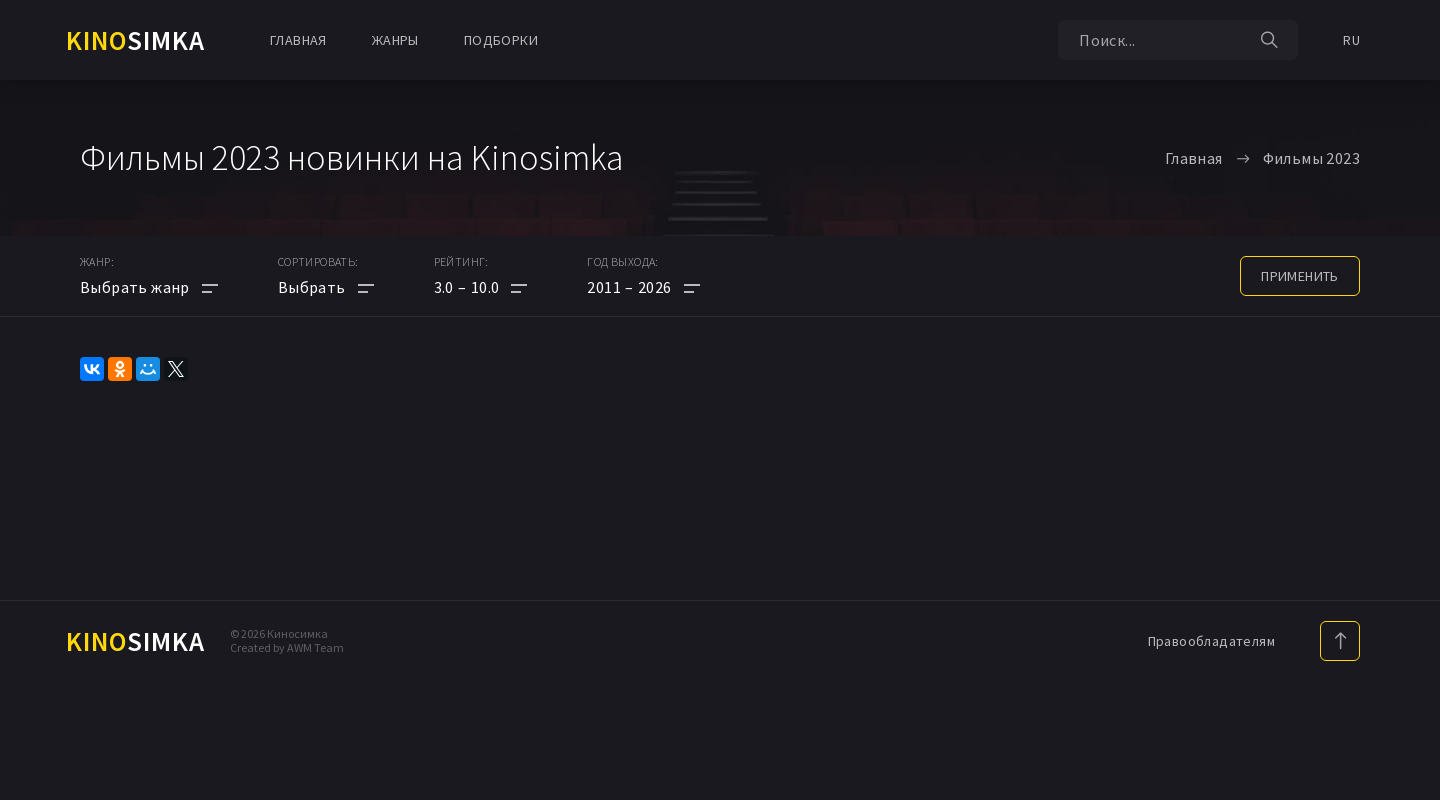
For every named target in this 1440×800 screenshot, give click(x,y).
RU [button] (1351, 40)
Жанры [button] (395, 40)
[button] (481, 287)
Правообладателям (1211, 641)
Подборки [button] (501, 40)
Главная (298, 40)
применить (1300, 276)
